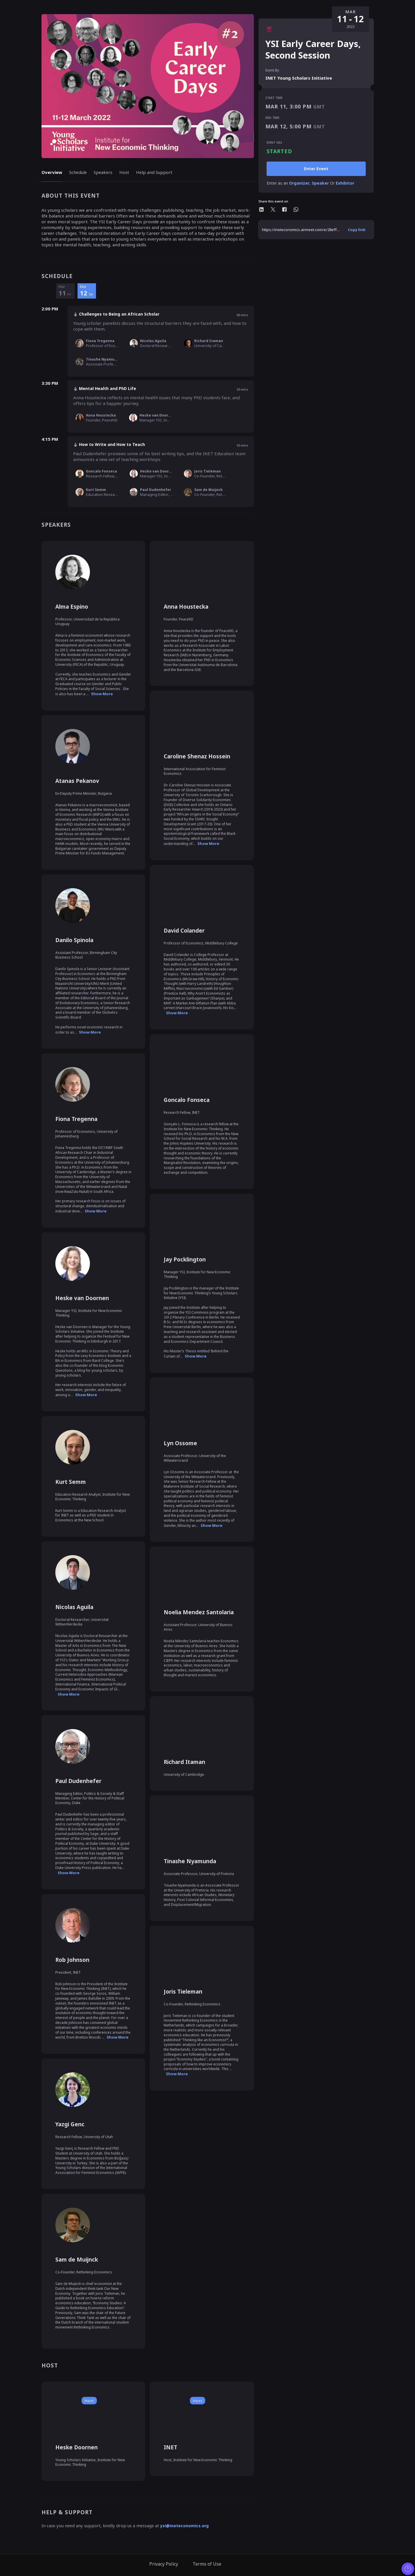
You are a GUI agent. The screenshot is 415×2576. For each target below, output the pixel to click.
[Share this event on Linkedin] (261, 209)
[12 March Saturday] (87, 291)
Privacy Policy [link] (163, 2564)
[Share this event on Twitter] (273, 209)
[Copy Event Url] (357, 229)
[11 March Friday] (65, 291)
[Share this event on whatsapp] (296, 209)
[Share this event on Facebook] (284, 209)
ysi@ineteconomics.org (184, 2525)
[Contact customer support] (407, 2568)
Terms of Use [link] (207, 2564)
